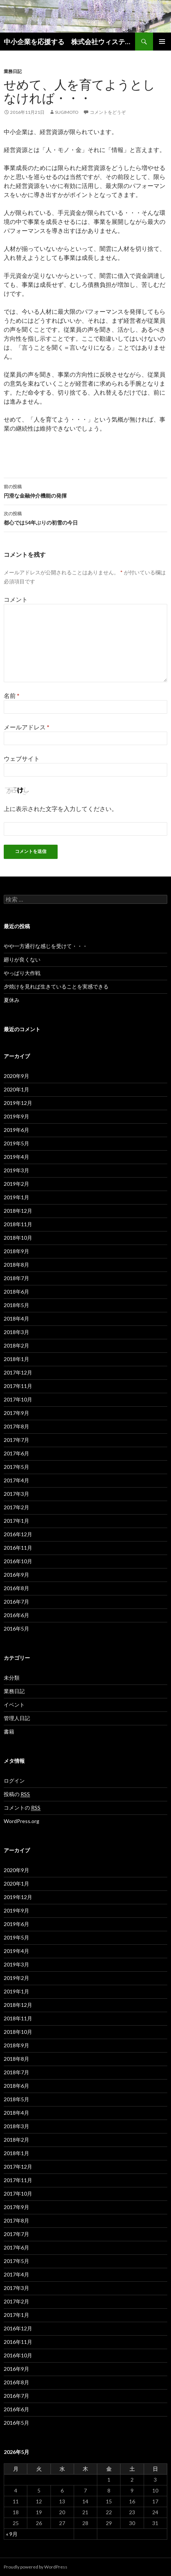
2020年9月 (16, 1076)
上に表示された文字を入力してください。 (60, 808)
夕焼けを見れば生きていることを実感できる (56, 986)
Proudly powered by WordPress (35, 2567)
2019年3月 (16, 1170)
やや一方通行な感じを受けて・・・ (46, 946)
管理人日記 (17, 1718)
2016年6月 (16, 1615)
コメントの (22, 1807)
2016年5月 (16, 1628)
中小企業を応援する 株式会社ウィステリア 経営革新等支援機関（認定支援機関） (69, 41)
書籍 (9, 1731)
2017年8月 (16, 1426)
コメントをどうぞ (108, 112)
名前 (11, 695)
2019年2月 (16, 1184)
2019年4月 (16, 1157)
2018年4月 (16, 1318)
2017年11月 (18, 1386)
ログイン (14, 1780)
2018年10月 (18, 1237)
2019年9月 (16, 1116)
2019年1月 (16, 1197)
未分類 (11, 1677)
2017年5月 (16, 1467)
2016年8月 (16, 1588)
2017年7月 (16, 1440)
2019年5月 (16, 1143)
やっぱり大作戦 (22, 973)
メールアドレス (26, 726)
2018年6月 (16, 1291)
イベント (14, 1704)
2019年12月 (18, 1103)
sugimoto (67, 112)
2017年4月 (16, 1480)
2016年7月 (16, 1601)
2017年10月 (18, 1399)
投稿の (17, 1794)
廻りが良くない (22, 959)
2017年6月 (16, 1453)
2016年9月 (16, 1574)
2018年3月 (16, 1332)
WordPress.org (21, 1821)
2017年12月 (18, 1372)
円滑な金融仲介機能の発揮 (85, 490)
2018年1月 (16, 1359)
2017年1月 (16, 1521)
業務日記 (13, 71)
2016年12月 (18, 1534)
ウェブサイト (22, 758)
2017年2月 (16, 1507)
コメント (16, 599)
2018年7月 (16, 1278)
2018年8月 (16, 1264)
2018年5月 (16, 1305)
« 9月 (12, 2534)
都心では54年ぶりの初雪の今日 (85, 517)
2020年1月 (16, 1089)
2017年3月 (16, 1494)
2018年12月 (18, 1211)
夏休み (11, 1000)
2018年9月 (16, 1251)
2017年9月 (16, 1413)
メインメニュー (162, 42)
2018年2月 (16, 1345)
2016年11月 (18, 1547)
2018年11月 (18, 1224)
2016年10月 (18, 1561)
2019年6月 (16, 1130)
